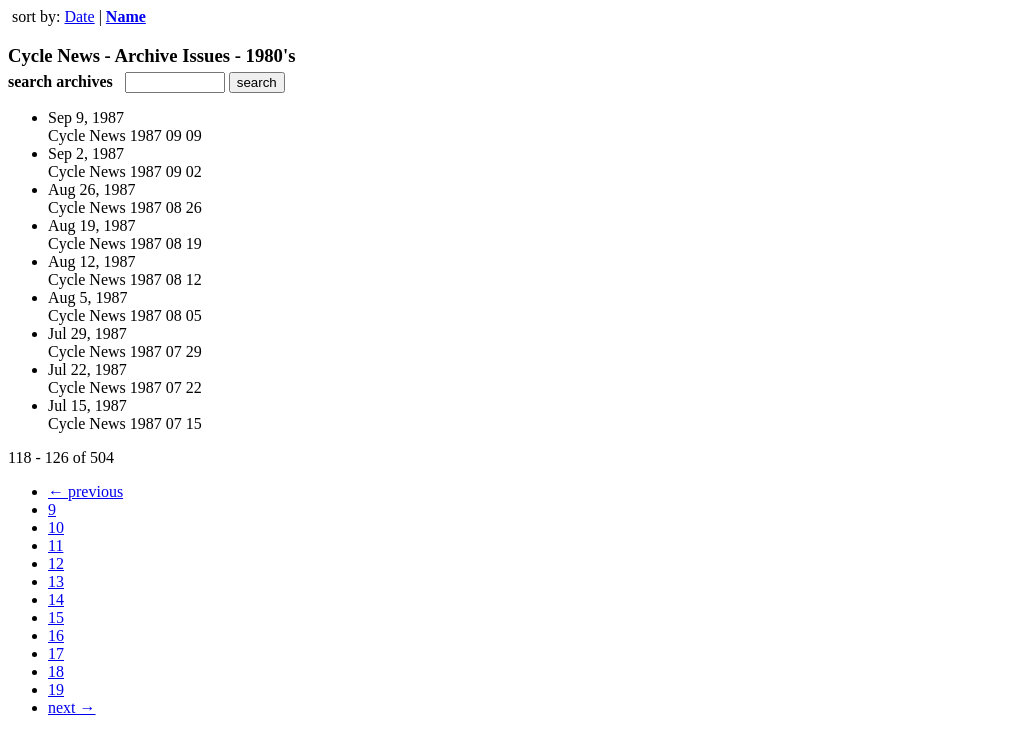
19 (56, 689)
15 (56, 617)
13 (56, 581)
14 (56, 599)
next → (72, 707)
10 (56, 527)
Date (79, 16)
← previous (85, 491)
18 (56, 671)
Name (126, 16)
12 (56, 563)
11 (55, 545)
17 (56, 653)
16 (56, 635)
